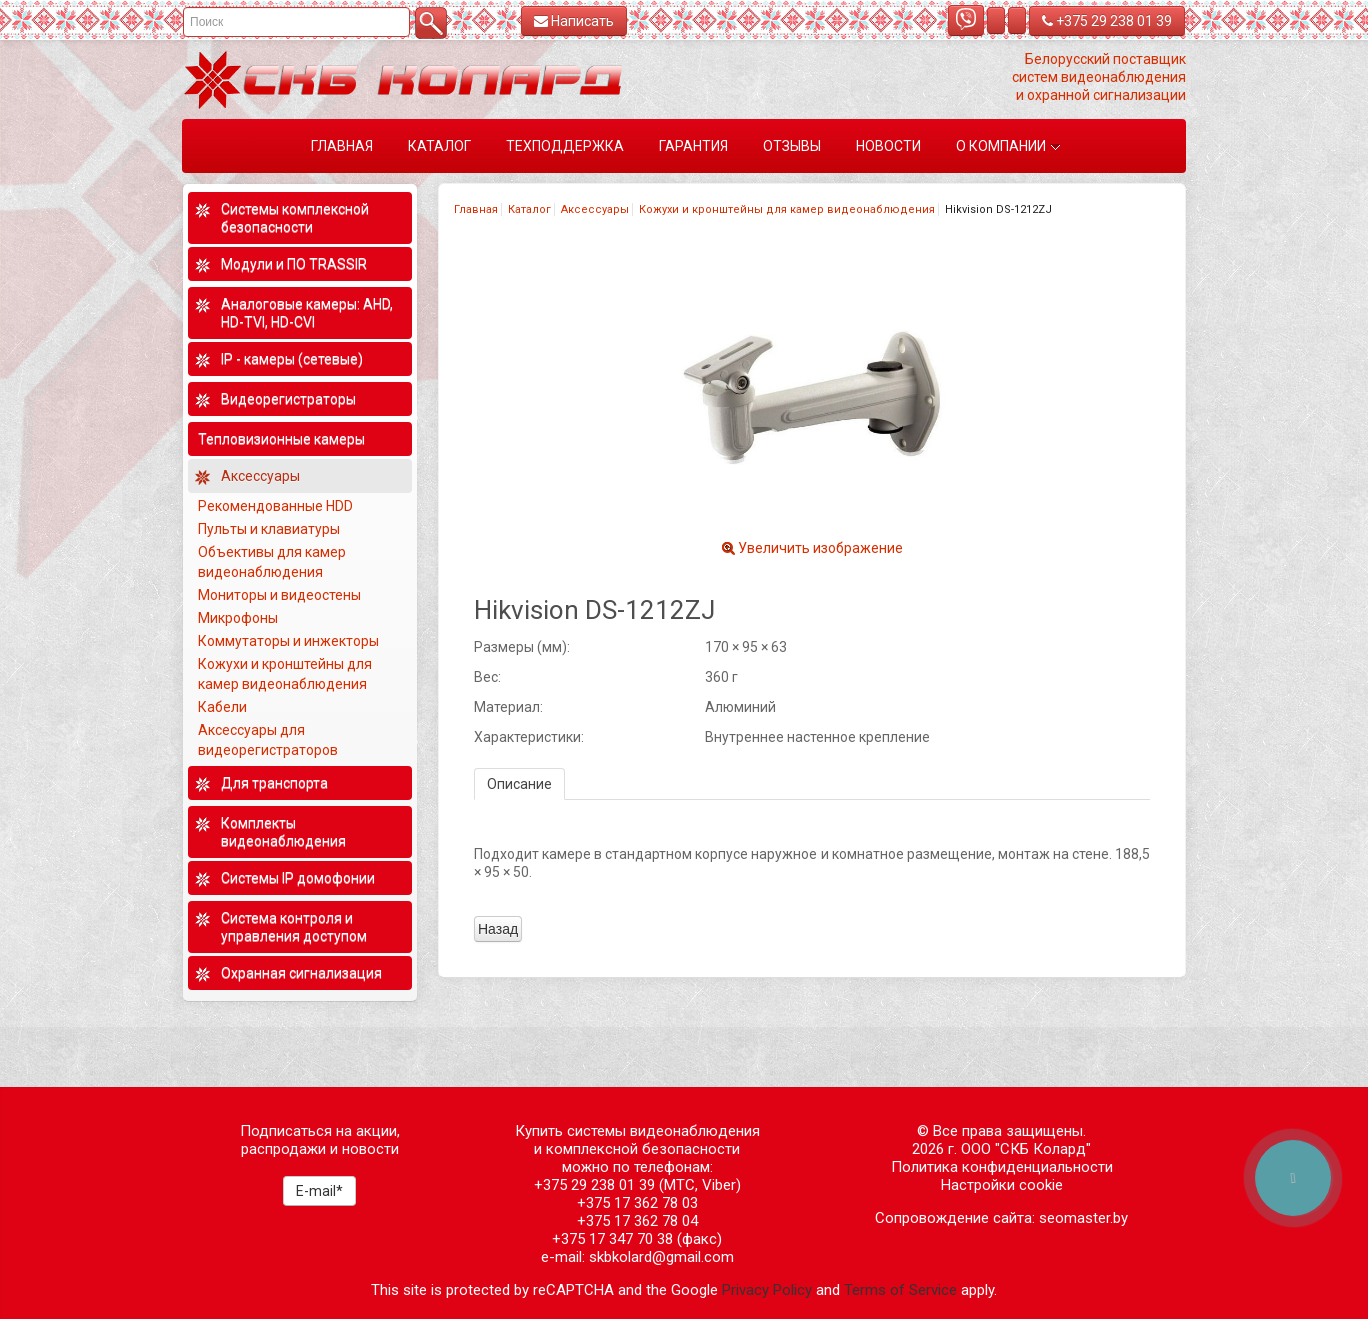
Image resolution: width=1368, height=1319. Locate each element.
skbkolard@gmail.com (661, 1257)
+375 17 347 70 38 (612, 1239)
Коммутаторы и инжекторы (288, 641)
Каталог (529, 209)
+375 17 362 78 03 (637, 1203)
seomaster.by (1083, 1218)
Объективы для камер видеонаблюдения (272, 562)
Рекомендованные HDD (275, 506)
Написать (574, 21)
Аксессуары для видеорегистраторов (268, 740)
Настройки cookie (1002, 1185)
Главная (476, 209)
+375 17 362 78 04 (637, 1221)
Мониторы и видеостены (279, 595)
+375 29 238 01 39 (1107, 21)
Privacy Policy (767, 1290)
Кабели (222, 707)
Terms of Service (900, 1290)
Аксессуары (595, 209)
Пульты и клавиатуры (269, 529)
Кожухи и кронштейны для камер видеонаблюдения (787, 209)
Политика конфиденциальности (1002, 1167)
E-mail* (319, 1191)
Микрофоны (238, 618)
